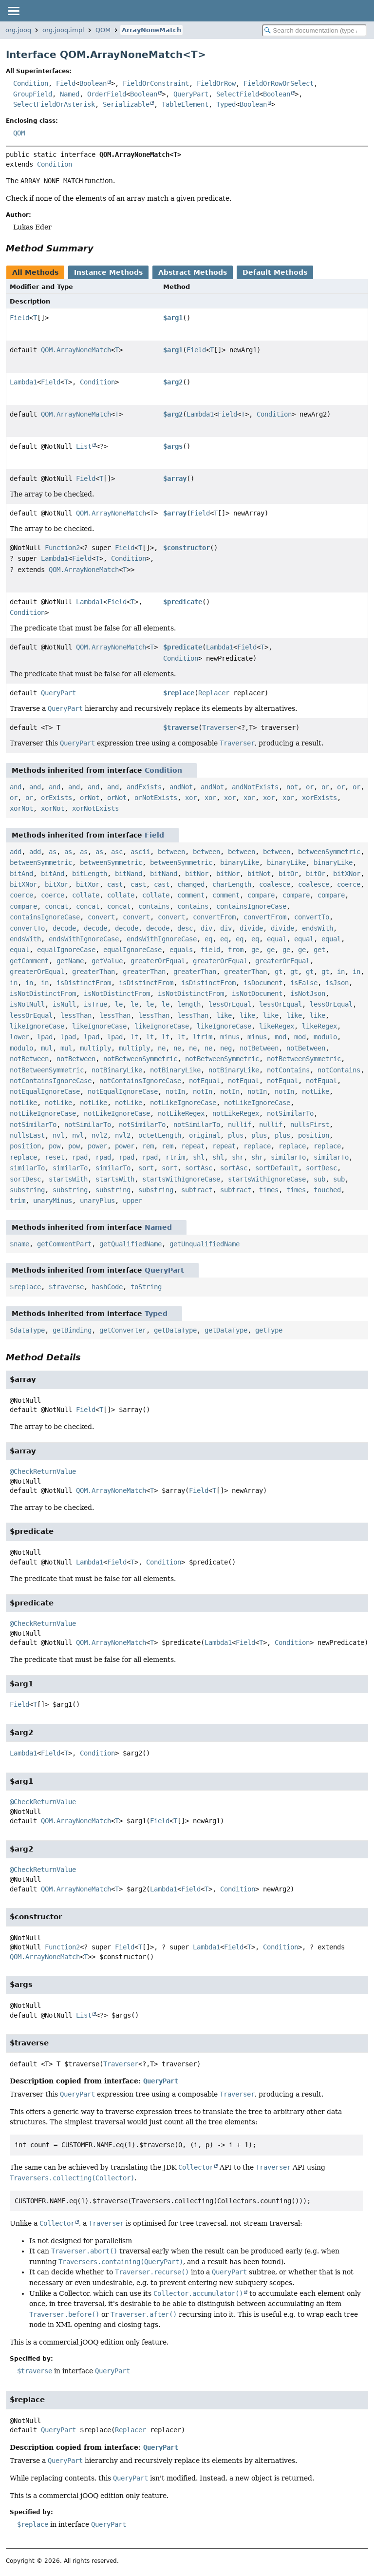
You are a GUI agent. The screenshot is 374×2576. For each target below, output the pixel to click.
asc (117, 852)
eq (208, 939)
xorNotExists (95, 808)
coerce (348, 884)
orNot (89, 797)
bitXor (56, 884)
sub (319, 1179)
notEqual (204, 1081)
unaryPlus (97, 1200)
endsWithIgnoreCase (84, 939)
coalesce (274, 884)
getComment (29, 961)
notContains (288, 1070)
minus (230, 1037)
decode (64, 928)
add (15, 852)
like (224, 1015)
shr (237, 1157)
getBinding (72, 1330)
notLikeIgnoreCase (183, 1103)
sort (146, 1168)
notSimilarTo (290, 1113)
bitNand (128, 874)
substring (27, 1190)
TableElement (185, 104)
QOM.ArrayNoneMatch (76, 350)
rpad (80, 1157)
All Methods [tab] (35, 272)
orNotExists (155, 797)
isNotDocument (257, 993)
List (84, 446)
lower (19, 1037)
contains (153, 906)
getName (70, 961)
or (310, 787)
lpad (45, 1037)
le (119, 1004)
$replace (178, 693)
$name (19, 1244)
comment (191, 895)
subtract (196, 1190)
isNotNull (27, 1004)
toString (146, 1287)
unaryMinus (52, 1200)
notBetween (259, 1048)
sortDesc (321, 1168)
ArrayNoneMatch (151, 30)
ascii (140, 852)
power (97, 1146)
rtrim (175, 1157)
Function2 (62, 548)
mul (47, 1048)
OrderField (106, 94)
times (269, 1190)
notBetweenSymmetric (140, 1059)
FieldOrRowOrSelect (278, 83)
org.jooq (18, 30)
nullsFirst (309, 1124)
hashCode (107, 1287)
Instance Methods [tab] (108, 272)
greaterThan (93, 971)
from (235, 950)
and (15, 787)
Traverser (219, 727)
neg (226, 1048)
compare (261, 895)
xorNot (21, 808)
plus (235, 1135)
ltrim (202, 1037)
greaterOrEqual (158, 961)
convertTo (311, 917)
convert (101, 917)
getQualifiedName (130, 1244)
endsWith (317, 928)
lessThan (76, 1015)
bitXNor (346, 874)
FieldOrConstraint (156, 83)
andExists (144, 787)
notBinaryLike (117, 1070)
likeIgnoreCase (37, 1026)
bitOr (288, 874)
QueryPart (190, 94)
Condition (30, 83)
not (292, 787)
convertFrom (214, 917)
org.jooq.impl (63, 30)
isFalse (304, 983)
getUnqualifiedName (204, 1244)
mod (280, 1037)
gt (278, 971)
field (210, 950)
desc (185, 928)
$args (173, 446)
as (52, 852)
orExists (56, 797)
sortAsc (198, 1168)
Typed (226, 104)
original (204, 1135)
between (171, 852)
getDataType (175, 1330)
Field (65, 83)
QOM (103, 30)
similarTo (288, 1157)
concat (56, 906)
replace (257, 1146)
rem (148, 1146)
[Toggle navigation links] (13, 11)
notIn (175, 1091)
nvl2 (99, 1135)
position (313, 1135)
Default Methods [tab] (275, 272)
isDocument (262, 983)
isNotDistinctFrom (43, 993)
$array (175, 478)
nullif (239, 1124)
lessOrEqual (229, 1004)
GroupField (32, 94)
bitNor (196, 874)
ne (162, 1048)
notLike (315, 1091)
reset (54, 1157)
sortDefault (276, 1168)
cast (115, 884)
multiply (95, 1048)
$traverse (180, 727)
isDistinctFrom (83, 983)
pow (54, 1146)
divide (251, 928)
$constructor (186, 548)
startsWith (68, 1179)
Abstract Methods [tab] (192, 272)
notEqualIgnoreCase (45, 1091)
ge (255, 950)
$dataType (27, 1330)
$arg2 (173, 382)
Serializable (126, 104)
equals (181, 950)
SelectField (237, 94)
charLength (231, 884)
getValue (107, 961)
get (319, 950)
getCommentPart (64, 1244)
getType (268, 1330)
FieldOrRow (216, 83)
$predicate (182, 602)
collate (85, 895)
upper (132, 1200)
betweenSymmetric (329, 852)
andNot (181, 787)
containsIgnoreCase (251, 906)
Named (69, 94)
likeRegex (276, 1026)
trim (17, 1200)
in (341, 971)
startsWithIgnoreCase (181, 1179)
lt (134, 1037)
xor (191, 797)
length (189, 1004)
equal (276, 939)
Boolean (93, 83)
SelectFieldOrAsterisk (54, 104)
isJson (337, 983)
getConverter (122, 1330)
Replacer (213, 693)
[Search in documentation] (314, 30)
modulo (325, 1037)
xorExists (319, 797)
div (206, 928)
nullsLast (27, 1135)
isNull (64, 1004)
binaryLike (239, 862)
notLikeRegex (181, 1113)
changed (191, 884)
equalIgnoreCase (66, 950)
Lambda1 (23, 382)
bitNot (259, 874)
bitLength (89, 874)
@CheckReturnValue (43, 1471)
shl (199, 1157)
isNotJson (307, 993)
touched (327, 1190)
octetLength (159, 1135)
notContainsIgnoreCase (51, 1081)
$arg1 (173, 318)
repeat (193, 1146)
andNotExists (255, 787)
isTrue (95, 1004)
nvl (58, 1135)
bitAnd (21, 874)
